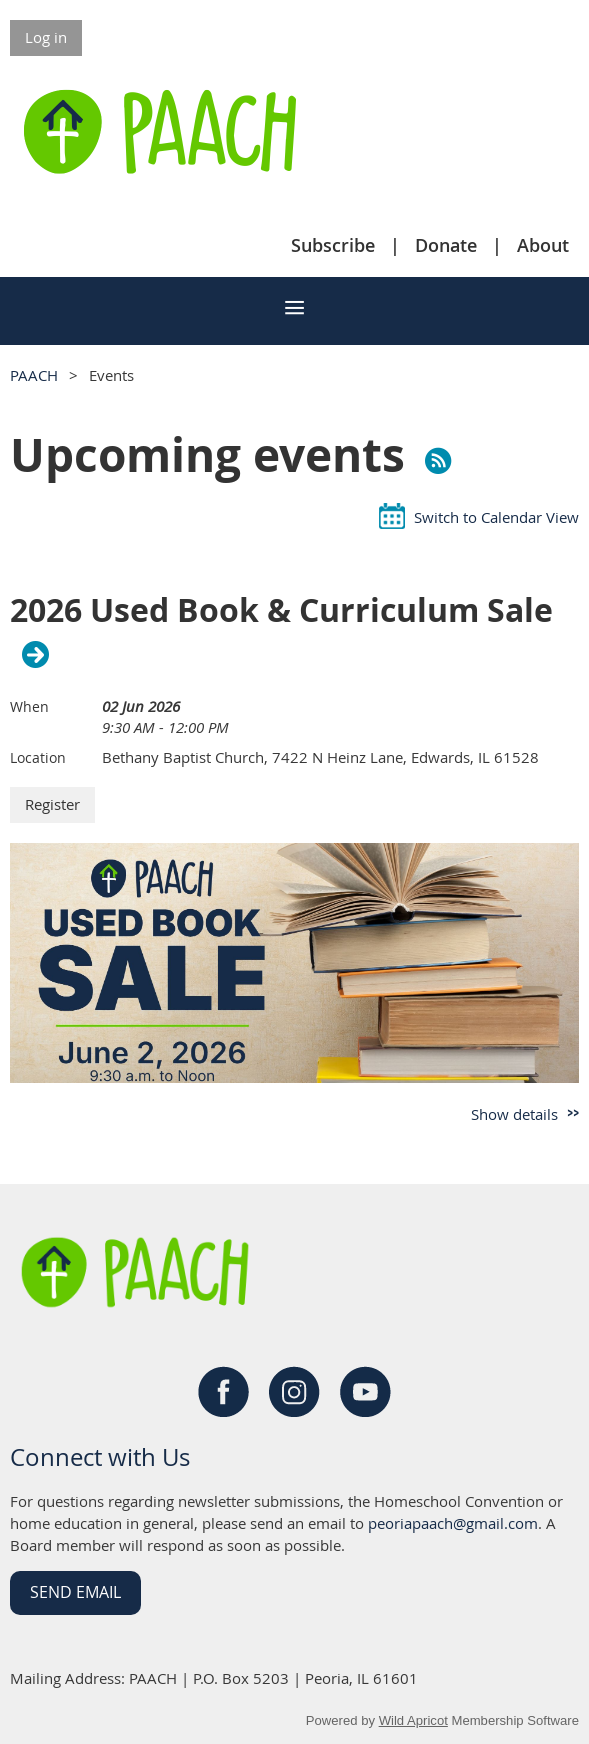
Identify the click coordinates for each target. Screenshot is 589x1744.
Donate (446, 245)
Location (38, 757)
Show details (514, 1114)
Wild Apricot (413, 1720)
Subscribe (333, 245)
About (543, 245)
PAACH (34, 375)
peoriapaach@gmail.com (453, 1523)
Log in (46, 37)
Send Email (75, 1592)
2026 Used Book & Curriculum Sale (281, 611)
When (29, 706)
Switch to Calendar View (496, 517)
